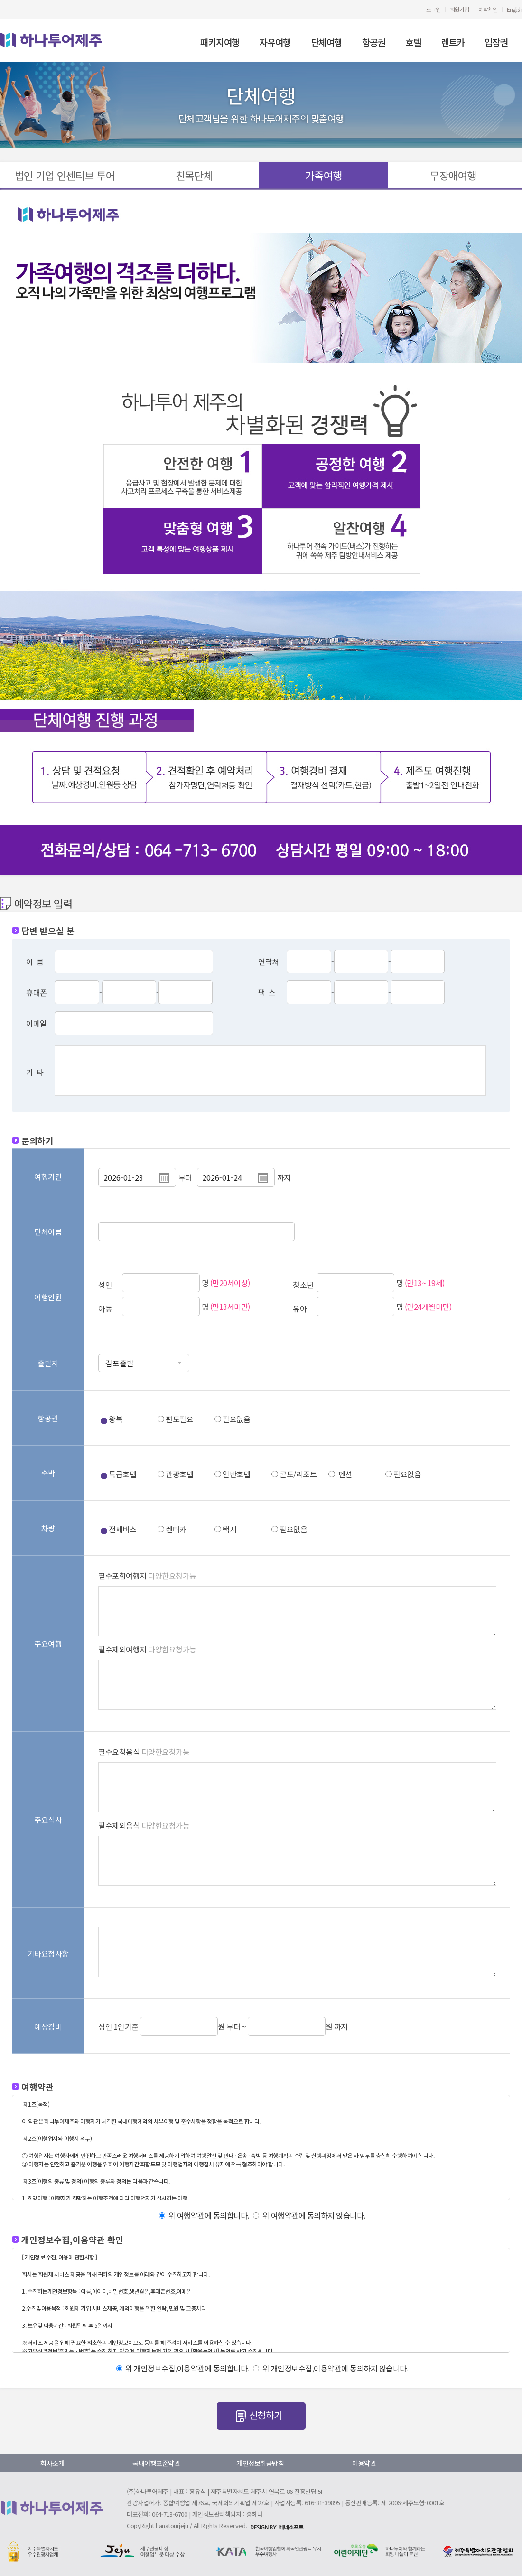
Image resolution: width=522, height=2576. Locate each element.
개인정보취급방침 (260, 2463)
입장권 (496, 42)
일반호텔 (236, 1474)
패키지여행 (220, 42)
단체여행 (326, 42)
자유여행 (275, 42)
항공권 (374, 42)
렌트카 (453, 42)
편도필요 (179, 1419)
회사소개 (52, 2463)
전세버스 (122, 1529)
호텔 (413, 42)
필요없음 (236, 1419)
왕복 (115, 1419)
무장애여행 (453, 175)
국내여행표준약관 (156, 2463)
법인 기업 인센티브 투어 (65, 175)
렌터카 (176, 1529)
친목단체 (194, 175)
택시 (229, 1529)
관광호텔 (179, 1474)
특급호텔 (122, 1474)
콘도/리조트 (298, 1474)
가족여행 (323, 175)
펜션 (345, 1474)
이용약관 (364, 2463)
